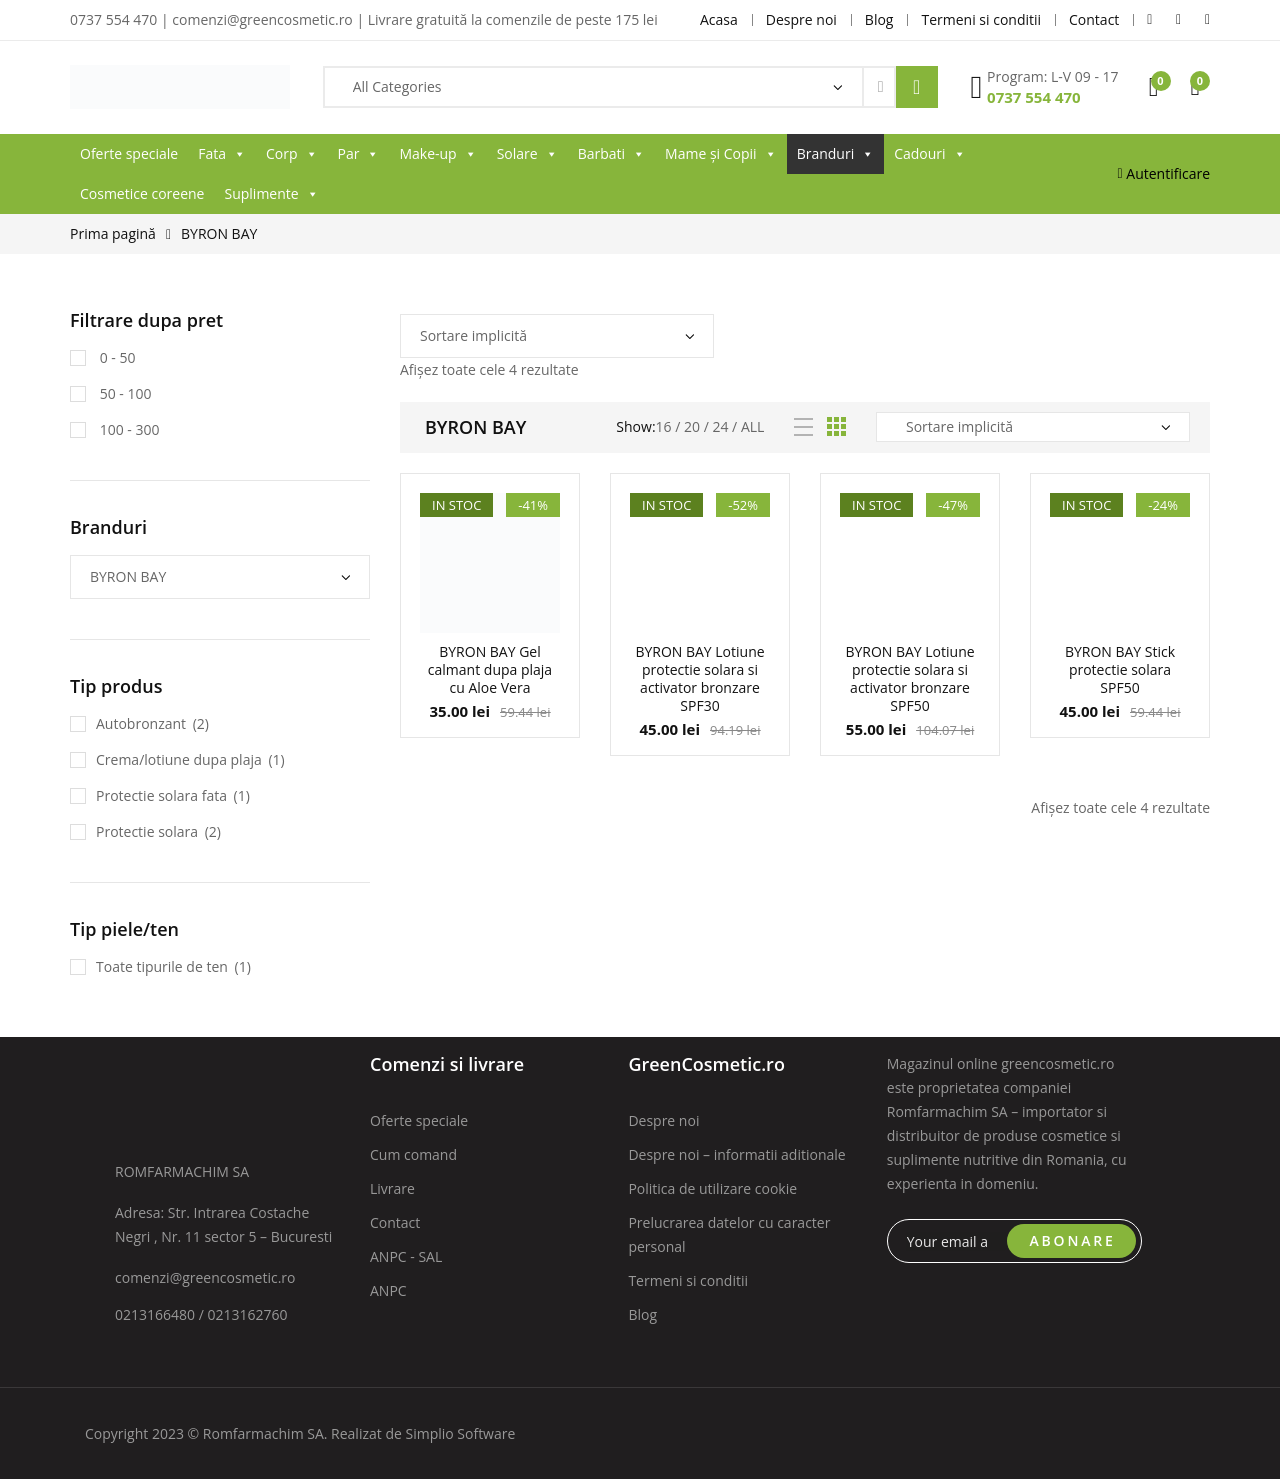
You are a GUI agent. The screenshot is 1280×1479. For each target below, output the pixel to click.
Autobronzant (141, 723)
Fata (222, 154)
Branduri (836, 154)
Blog (642, 1314)
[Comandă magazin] (557, 336)
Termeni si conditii (688, 1280)
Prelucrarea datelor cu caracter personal (729, 1234)
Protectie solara (147, 831)
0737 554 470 (1034, 97)
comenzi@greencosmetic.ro (205, 1277)
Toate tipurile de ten (162, 966)
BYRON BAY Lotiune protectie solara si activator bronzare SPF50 (909, 678)
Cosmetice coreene (142, 193)
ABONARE (1073, 1240)
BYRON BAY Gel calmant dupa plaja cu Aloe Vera (490, 669)
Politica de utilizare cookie (712, 1188)
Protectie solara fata (161, 795)
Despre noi (663, 1120)
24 (720, 426)
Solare (527, 154)
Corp (292, 154)
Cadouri (929, 154)
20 (692, 426)
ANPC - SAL (406, 1256)
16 (664, 426)
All (752, 426)
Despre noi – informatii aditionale (736, 1154)
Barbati (611, 154)
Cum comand (413, 1154)
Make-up (437, 154)
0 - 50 (115, 357)
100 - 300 (127, 429)
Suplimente (271, 194)
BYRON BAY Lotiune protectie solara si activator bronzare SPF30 (699, 678)
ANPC (388, 1290)
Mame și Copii (721, 154)
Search (917, 87)
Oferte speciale (129, 153)
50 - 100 (123, 393)
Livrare (392, 1188)
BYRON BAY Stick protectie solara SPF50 (1120, 669)
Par (359, 154)
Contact (395, 1222)
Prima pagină (113, 233)
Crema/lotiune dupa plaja (179, 759)
